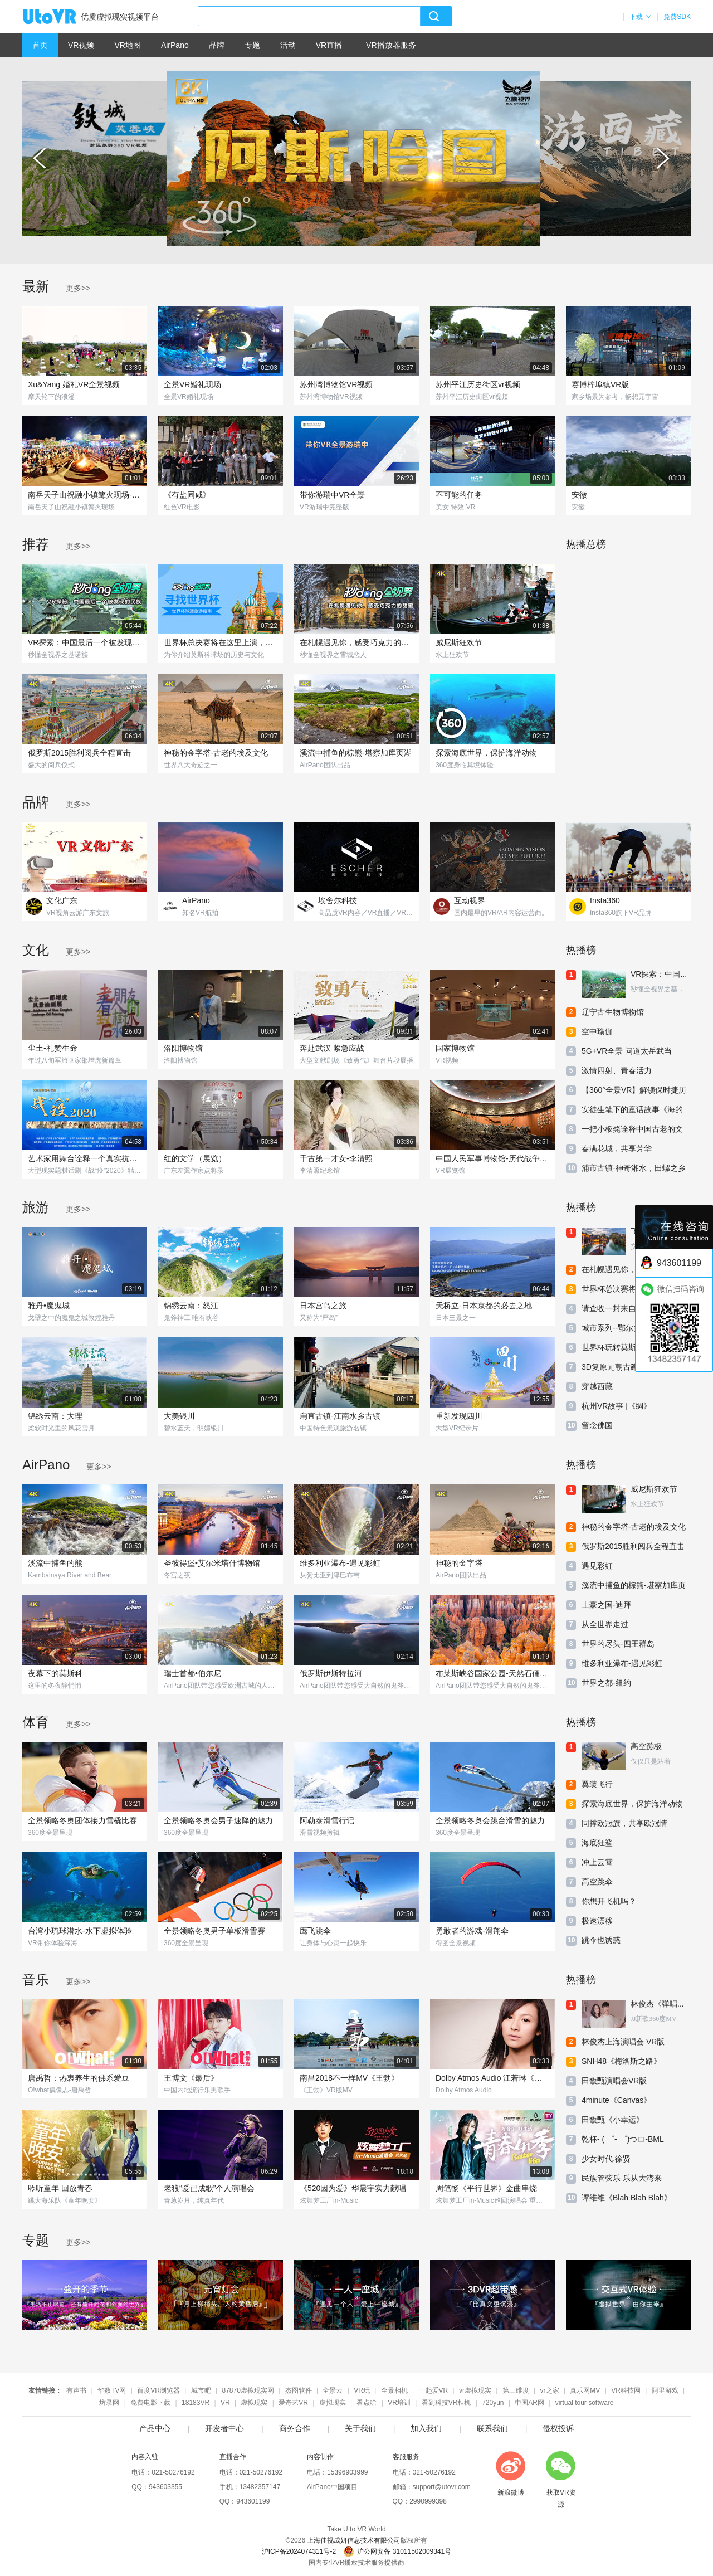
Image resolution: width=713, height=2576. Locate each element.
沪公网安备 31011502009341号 (397, 2551)
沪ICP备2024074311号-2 (299, 2551)
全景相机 (394, 2390)
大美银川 (179, 1415)
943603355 (165, 2487)
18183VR (195, 2403)
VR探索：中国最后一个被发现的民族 (84, 642)
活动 (288, 45)
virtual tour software (584, 2403)
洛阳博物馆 (183, 1048)
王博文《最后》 (191, 2077)
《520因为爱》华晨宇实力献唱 (353, 2188)
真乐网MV (585, 2390)
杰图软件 (298, 2390)
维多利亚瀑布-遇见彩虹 (340, 1563)
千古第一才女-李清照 (336, 1158)
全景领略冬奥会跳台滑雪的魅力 (490, 1820)
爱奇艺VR (293, 2403)
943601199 (253, 2501)
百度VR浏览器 (158, 2390)
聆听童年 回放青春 (60, 2188)
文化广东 (61, 900)
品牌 (216, 45)
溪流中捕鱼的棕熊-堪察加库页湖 (356, 752)
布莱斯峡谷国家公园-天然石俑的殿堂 (492, 1673)
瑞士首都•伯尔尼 (192, 1673)
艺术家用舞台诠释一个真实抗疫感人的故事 (84, 1158)
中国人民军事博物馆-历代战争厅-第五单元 (492, 1158)
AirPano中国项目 (332, 2487)
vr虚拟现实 (475, 2390)
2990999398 (428, 2501)
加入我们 (426, 2428)
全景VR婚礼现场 (192, 384)
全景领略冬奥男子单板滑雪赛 (214, 1930)
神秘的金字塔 (459, 1563)
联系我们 (492, 2428)
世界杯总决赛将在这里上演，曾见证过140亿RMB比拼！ (220, 642)
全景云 (333, 2390)
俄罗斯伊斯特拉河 (331, 1673)
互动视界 (469, 900)
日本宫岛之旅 (323, 1305)
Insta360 (605, 900)
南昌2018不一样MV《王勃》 (349, 2077)
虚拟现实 (254, 2403)
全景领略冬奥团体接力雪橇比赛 (82, 1820)
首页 (40, 45)
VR (225, 2403)
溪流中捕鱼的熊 (55, 1563)
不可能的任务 (459, 494)
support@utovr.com (442, 2487)
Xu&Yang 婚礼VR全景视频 (74, 384)
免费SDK (677, 17)
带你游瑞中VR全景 (332, 494)
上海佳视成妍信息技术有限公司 (354, 2540)
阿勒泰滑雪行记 (327, 1820)
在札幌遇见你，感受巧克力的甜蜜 (356, 642)
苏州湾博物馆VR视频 (336, 384)
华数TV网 (111, 2390)
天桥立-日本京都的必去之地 (484, 1305)
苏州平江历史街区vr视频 (478, 384)
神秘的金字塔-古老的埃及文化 (216, 752)
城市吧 (201, 2390)
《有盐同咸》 (187, 494)
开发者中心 (224, 2428)
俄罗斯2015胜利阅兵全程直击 (79, 752)
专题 (252, 45)
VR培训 (399, 2403)
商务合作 (294, 2428)
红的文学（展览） (195, 1158)
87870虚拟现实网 (248, 2390)
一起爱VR (433, 2390)
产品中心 (154, 2428)
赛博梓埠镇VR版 (600, 384)
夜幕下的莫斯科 (55, 1673)
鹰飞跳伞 (315, 1930)
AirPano (175, 45)
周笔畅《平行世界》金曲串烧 (486, 2188)
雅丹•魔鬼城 (49, 1305)
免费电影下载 (150, 2403)
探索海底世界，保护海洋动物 (486, 752)
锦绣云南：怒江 (191, 1305)
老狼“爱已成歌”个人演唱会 (209, 2188)
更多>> (78, 288)
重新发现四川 (459, 1415)
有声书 (76, 2390)
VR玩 (362, 2390)
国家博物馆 (455, 1048)
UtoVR (61, 17)
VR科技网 (626, 2390)
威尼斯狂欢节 (459, 642)
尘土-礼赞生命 (52, 1048)
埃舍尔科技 (337, 900)
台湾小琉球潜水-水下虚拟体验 (80, 1930)
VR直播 (329, 45)
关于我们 (360, 2428)
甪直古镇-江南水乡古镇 (340, 1415)
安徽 (579, 494)
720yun (493, 2403)
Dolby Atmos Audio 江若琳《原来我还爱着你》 (492, 2077)
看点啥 (366, 2403)
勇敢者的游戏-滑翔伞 (472, 1930)
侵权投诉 (558, 2428)
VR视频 (81, 45)
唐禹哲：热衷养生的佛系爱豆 (78, 2077)
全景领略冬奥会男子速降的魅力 (218, 1820)
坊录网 (109, 2403)
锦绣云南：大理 (55, 1415)
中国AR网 (529, 2403)
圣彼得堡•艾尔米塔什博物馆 (212, 1563)
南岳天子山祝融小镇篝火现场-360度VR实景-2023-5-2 (84, 494)
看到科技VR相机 (446, 2403)
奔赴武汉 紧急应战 (332, 1048)
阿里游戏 (665, 2390)
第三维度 (515, 2390)
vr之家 (549, 2390)
